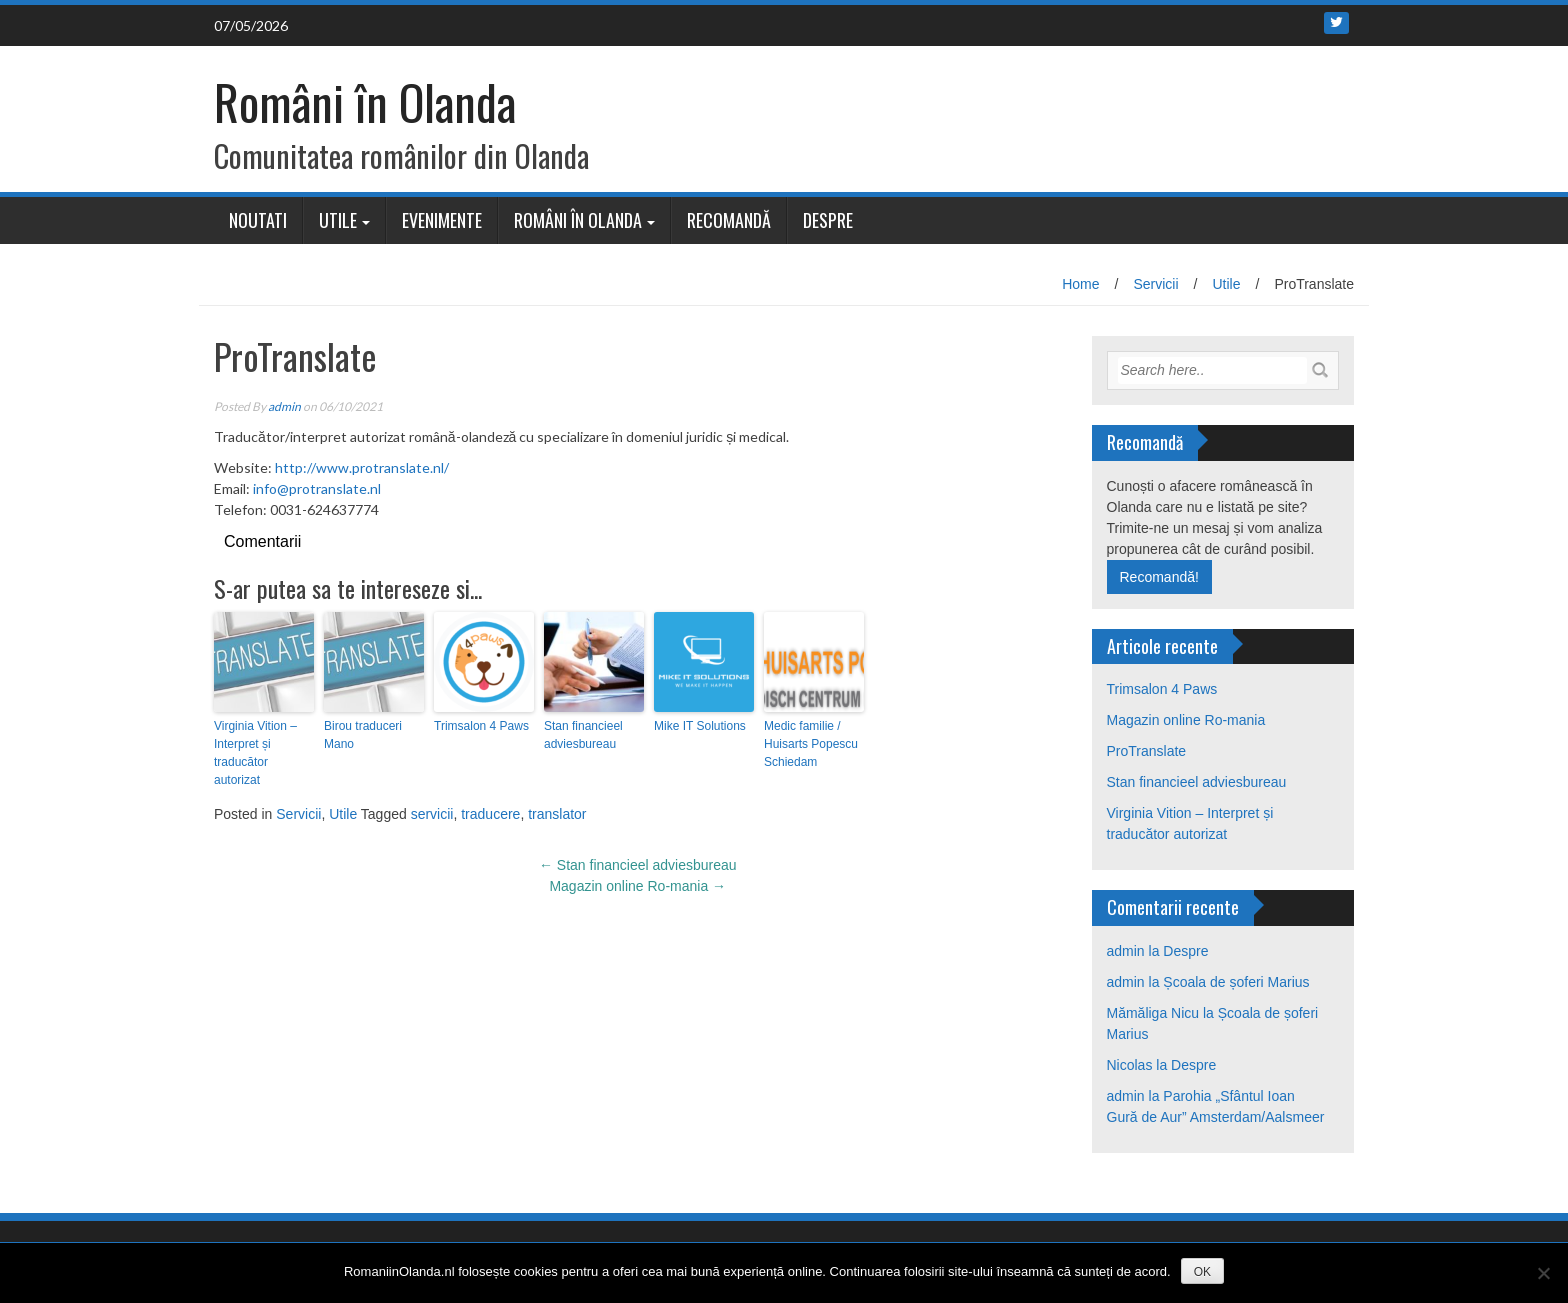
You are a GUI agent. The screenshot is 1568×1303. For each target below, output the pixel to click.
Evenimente (442, 220)
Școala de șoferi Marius (1236, 982)
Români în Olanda (365, 101)
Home (1080, 284)
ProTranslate (1147, 751)
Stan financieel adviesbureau (583, 735)
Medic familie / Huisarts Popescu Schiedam (811, 744)
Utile (338, 220)
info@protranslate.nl (317, 488)
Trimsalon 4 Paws (481, 726)
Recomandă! (1159, 577)
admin (284, 406)
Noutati (258, 220)
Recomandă (729, 220)
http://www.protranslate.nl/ (362, 467)
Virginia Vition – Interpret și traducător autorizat (255, 753)
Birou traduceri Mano (363, 735)
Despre (828, 220)
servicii (432, 814)
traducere (490, 814)
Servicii (1155, 284)
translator (557, 814)
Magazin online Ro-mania (637, 886)
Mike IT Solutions (700, 726)
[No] (1543, 1273)
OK (1202, 1272)
